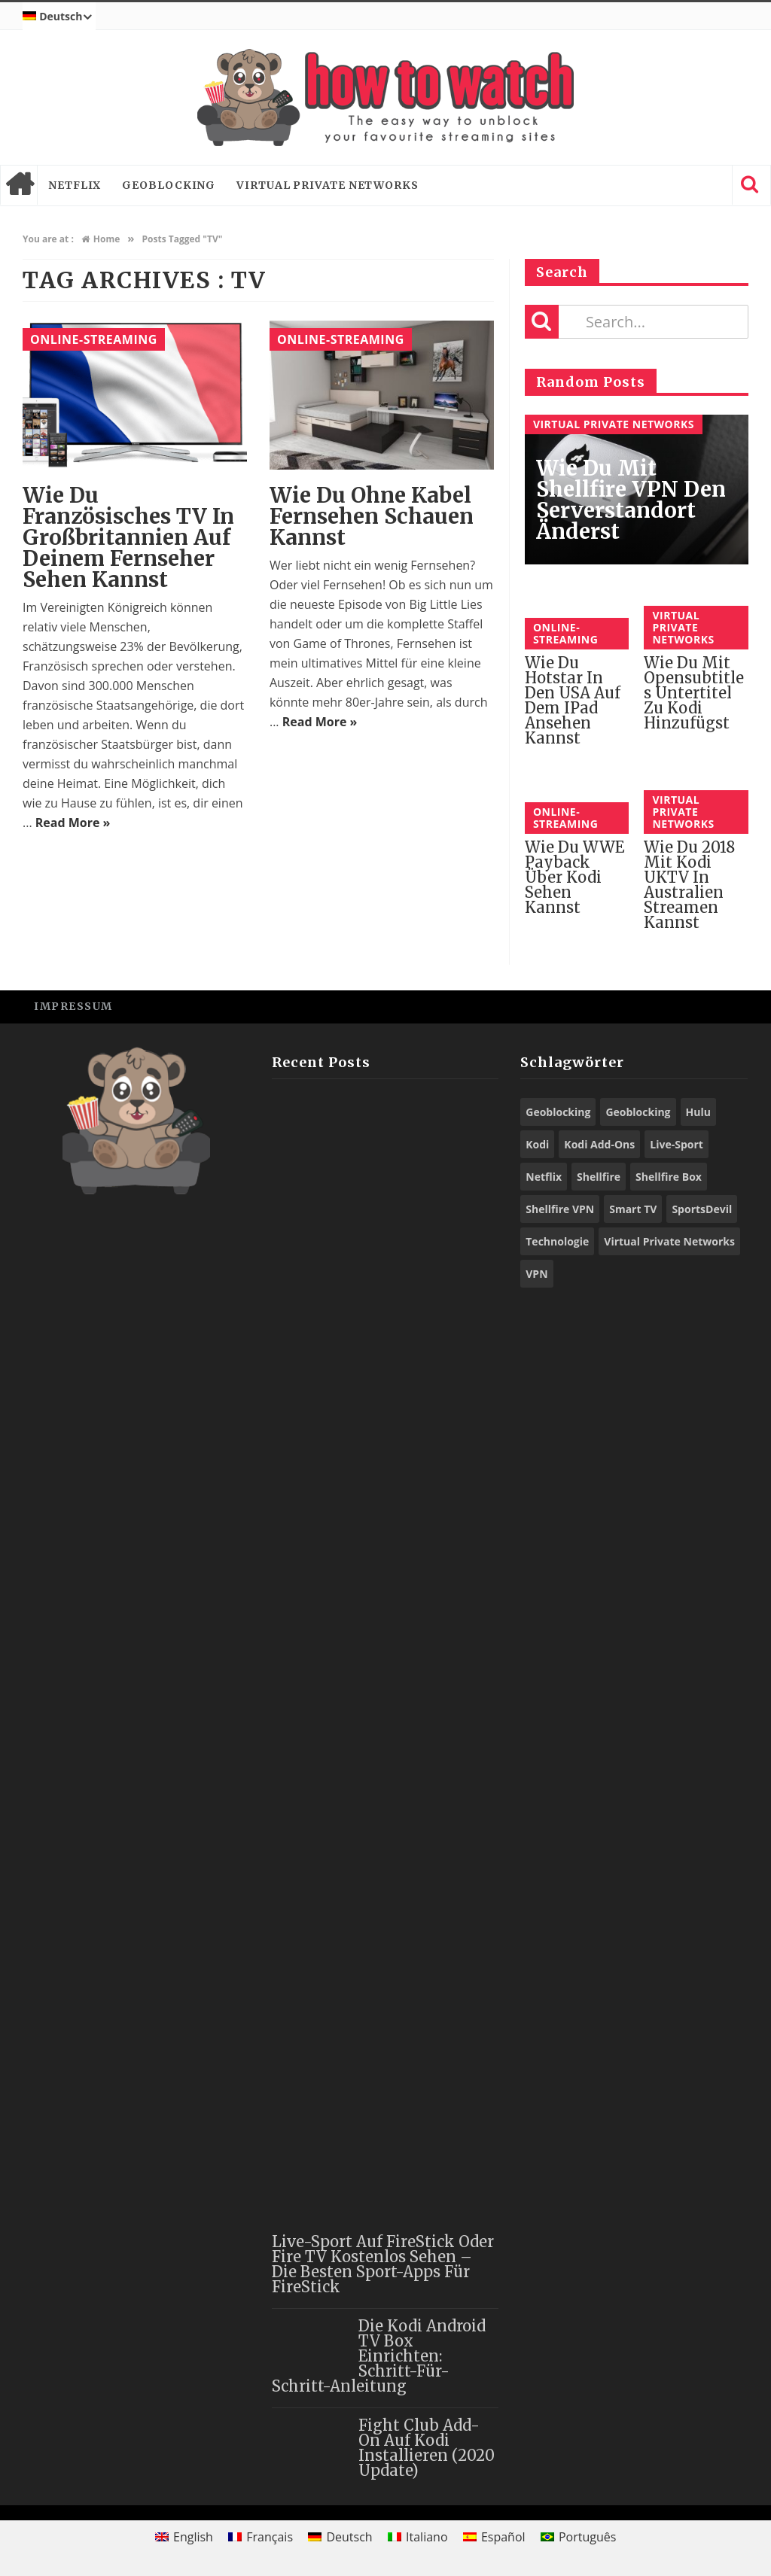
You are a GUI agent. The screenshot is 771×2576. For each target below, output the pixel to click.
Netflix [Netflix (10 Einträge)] (544, 1176)
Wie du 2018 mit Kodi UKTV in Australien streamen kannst (689, 885)
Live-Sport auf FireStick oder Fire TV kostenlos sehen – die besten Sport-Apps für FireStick (383, 2264)
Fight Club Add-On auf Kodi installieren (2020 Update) (426, 2448)
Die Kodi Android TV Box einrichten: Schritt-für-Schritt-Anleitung (379, 2355)
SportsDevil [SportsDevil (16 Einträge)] (702, 1209)
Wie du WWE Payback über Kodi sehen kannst (574, 877)
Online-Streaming (93, 339)
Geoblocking (168, 185)
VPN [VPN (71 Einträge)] (536, 1274)
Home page (19, 185)
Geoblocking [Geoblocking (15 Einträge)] (637, 1112)
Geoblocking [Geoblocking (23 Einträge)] (558, 1112)
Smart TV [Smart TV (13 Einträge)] (633, 1209)
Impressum (73, 1006)
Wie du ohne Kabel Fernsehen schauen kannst (372, 516)
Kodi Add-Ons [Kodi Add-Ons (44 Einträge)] (599, 1144)
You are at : (48, 239)
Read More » (73, 822)
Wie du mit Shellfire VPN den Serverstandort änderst (631, 500)
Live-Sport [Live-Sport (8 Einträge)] (676, 1144)
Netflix (74, 185)
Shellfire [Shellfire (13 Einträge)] (598, 1176)
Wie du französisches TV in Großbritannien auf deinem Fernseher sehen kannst (128, 537)
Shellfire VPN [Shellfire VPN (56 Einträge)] (560, 1209)
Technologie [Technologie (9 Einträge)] (557, 1241)
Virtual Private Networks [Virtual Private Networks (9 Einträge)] (669, 1241)
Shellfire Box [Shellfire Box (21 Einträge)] (668, 1176)
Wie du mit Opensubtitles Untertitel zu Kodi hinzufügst (694, 692)
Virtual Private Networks (327, 185)
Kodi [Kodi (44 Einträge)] (537, 1144)
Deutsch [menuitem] (349, 2537)
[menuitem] (59, 16)
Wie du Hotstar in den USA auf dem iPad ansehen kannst (572, 700)
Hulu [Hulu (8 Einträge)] (698, 1112)
